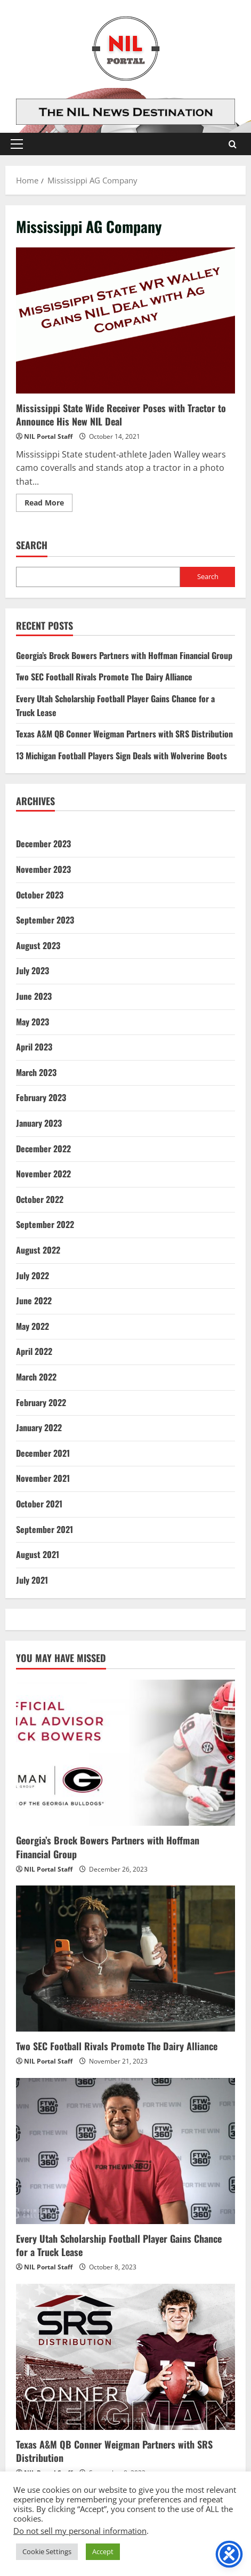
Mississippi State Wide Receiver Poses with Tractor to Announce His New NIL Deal (125, 320)
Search (31, 545)
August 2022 (38, 1249)
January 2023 (39, 1123)
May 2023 (32, 1021)
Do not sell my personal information (80, 2530)
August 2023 (38, 945)
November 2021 (43, 1478)
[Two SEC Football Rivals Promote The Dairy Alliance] (125, 1958)
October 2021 (39, 1503)
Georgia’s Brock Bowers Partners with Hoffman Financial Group (124, 655)
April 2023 (34, 1046)
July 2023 (32, 970)
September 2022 (45, 1224)
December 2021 (43, 1453)
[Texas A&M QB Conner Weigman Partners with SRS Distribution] (125, 2357)
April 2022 (34, 1351)
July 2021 (32, 1580)
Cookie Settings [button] (46, 2551)
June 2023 (34, 996)
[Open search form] (233, 143)
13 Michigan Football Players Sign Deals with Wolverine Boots (121, 755)
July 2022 (32, 1275)
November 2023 (43, 869)
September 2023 (45, 919)
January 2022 (39, 1427)
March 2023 (36, 1072)
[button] (16, 144)
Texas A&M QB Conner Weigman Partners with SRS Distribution (124, 733)
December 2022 (43, 1148)
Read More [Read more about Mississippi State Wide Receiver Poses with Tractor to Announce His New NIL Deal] (48, 504)
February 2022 (41, 1402)
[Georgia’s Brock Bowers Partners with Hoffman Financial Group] (125, 1753)
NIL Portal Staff (48, 436)
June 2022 (34, 1300)
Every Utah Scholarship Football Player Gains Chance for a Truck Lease (119, 2245)
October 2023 (39, 894)
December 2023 (43, 843)
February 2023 (41, 1097)
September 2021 (44, 1529)
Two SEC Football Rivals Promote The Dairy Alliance (104, 676)
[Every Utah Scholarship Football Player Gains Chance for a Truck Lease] (125, 2151)
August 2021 (37, 1554)
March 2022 (36, 1376)
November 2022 (43, 1173)
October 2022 (39, 1199)
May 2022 (32, 1326)
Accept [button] (103, 2551)
